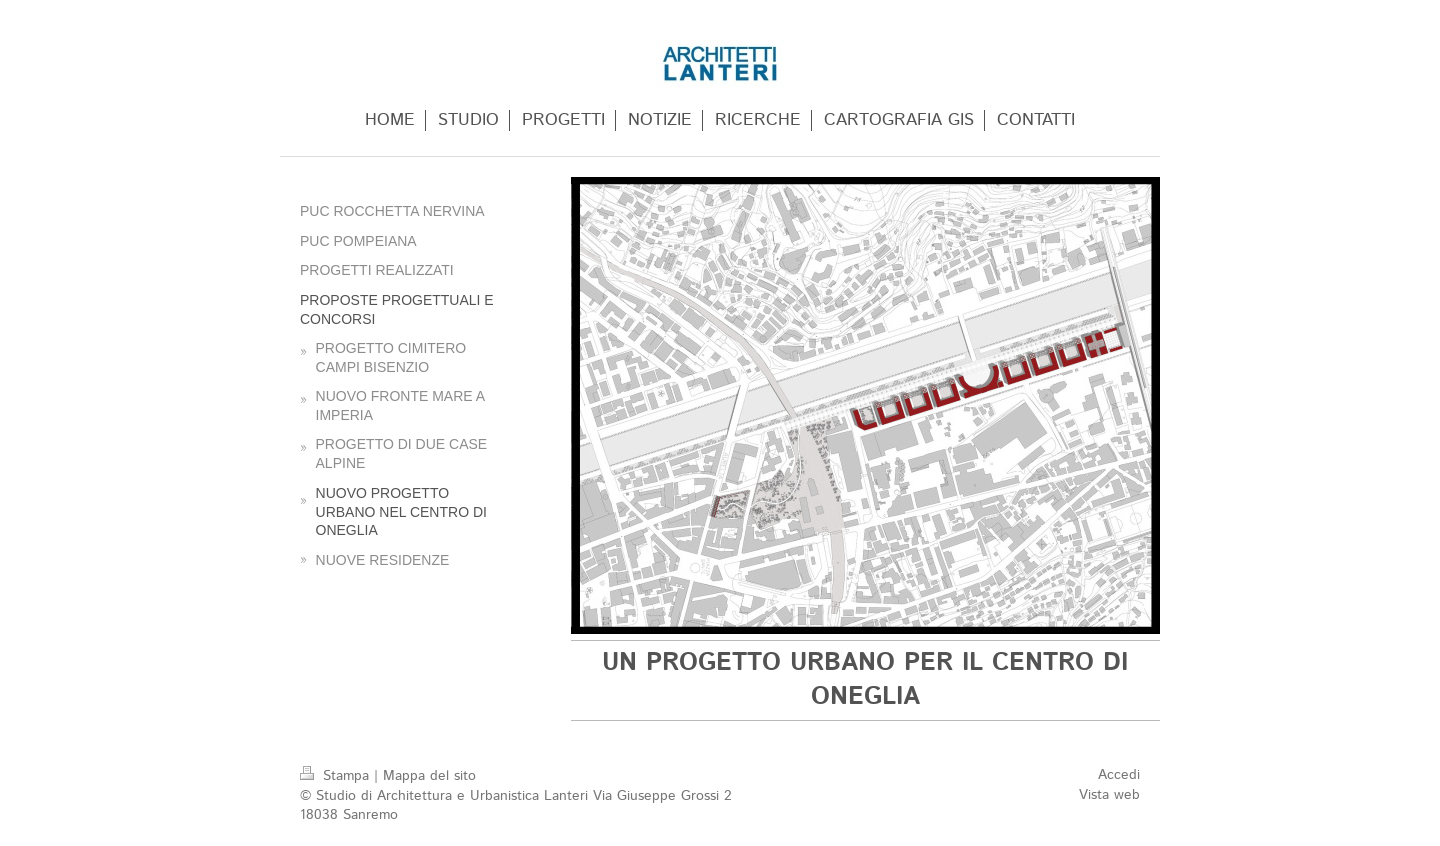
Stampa (337, 776)
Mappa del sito (429, 776)
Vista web (1109, 795)
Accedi (1119, 775)
